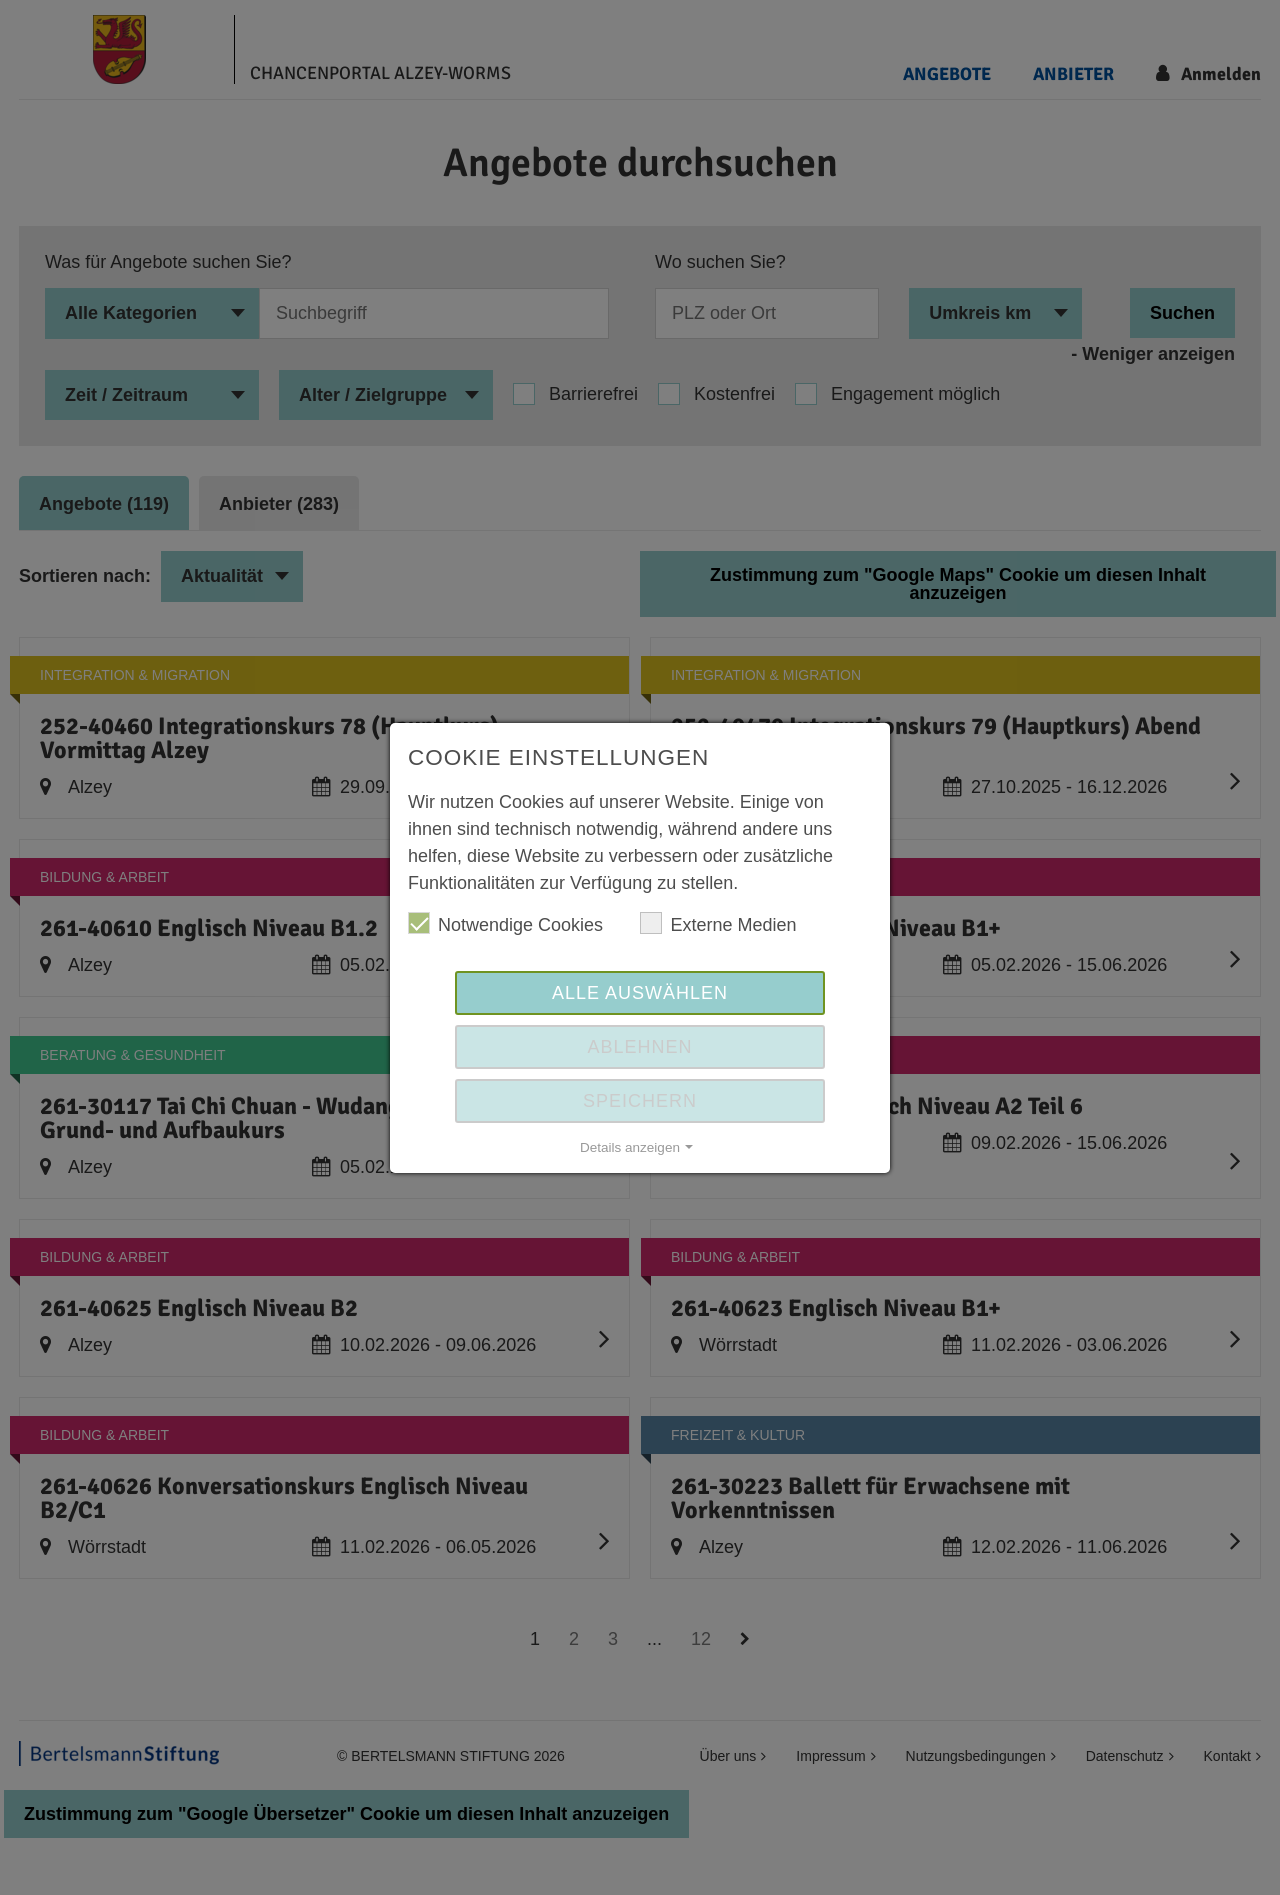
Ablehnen (639, 1047)
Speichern (640, 1101)
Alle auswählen (640, 993)
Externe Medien (718, 923)
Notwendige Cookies (505, 923)
